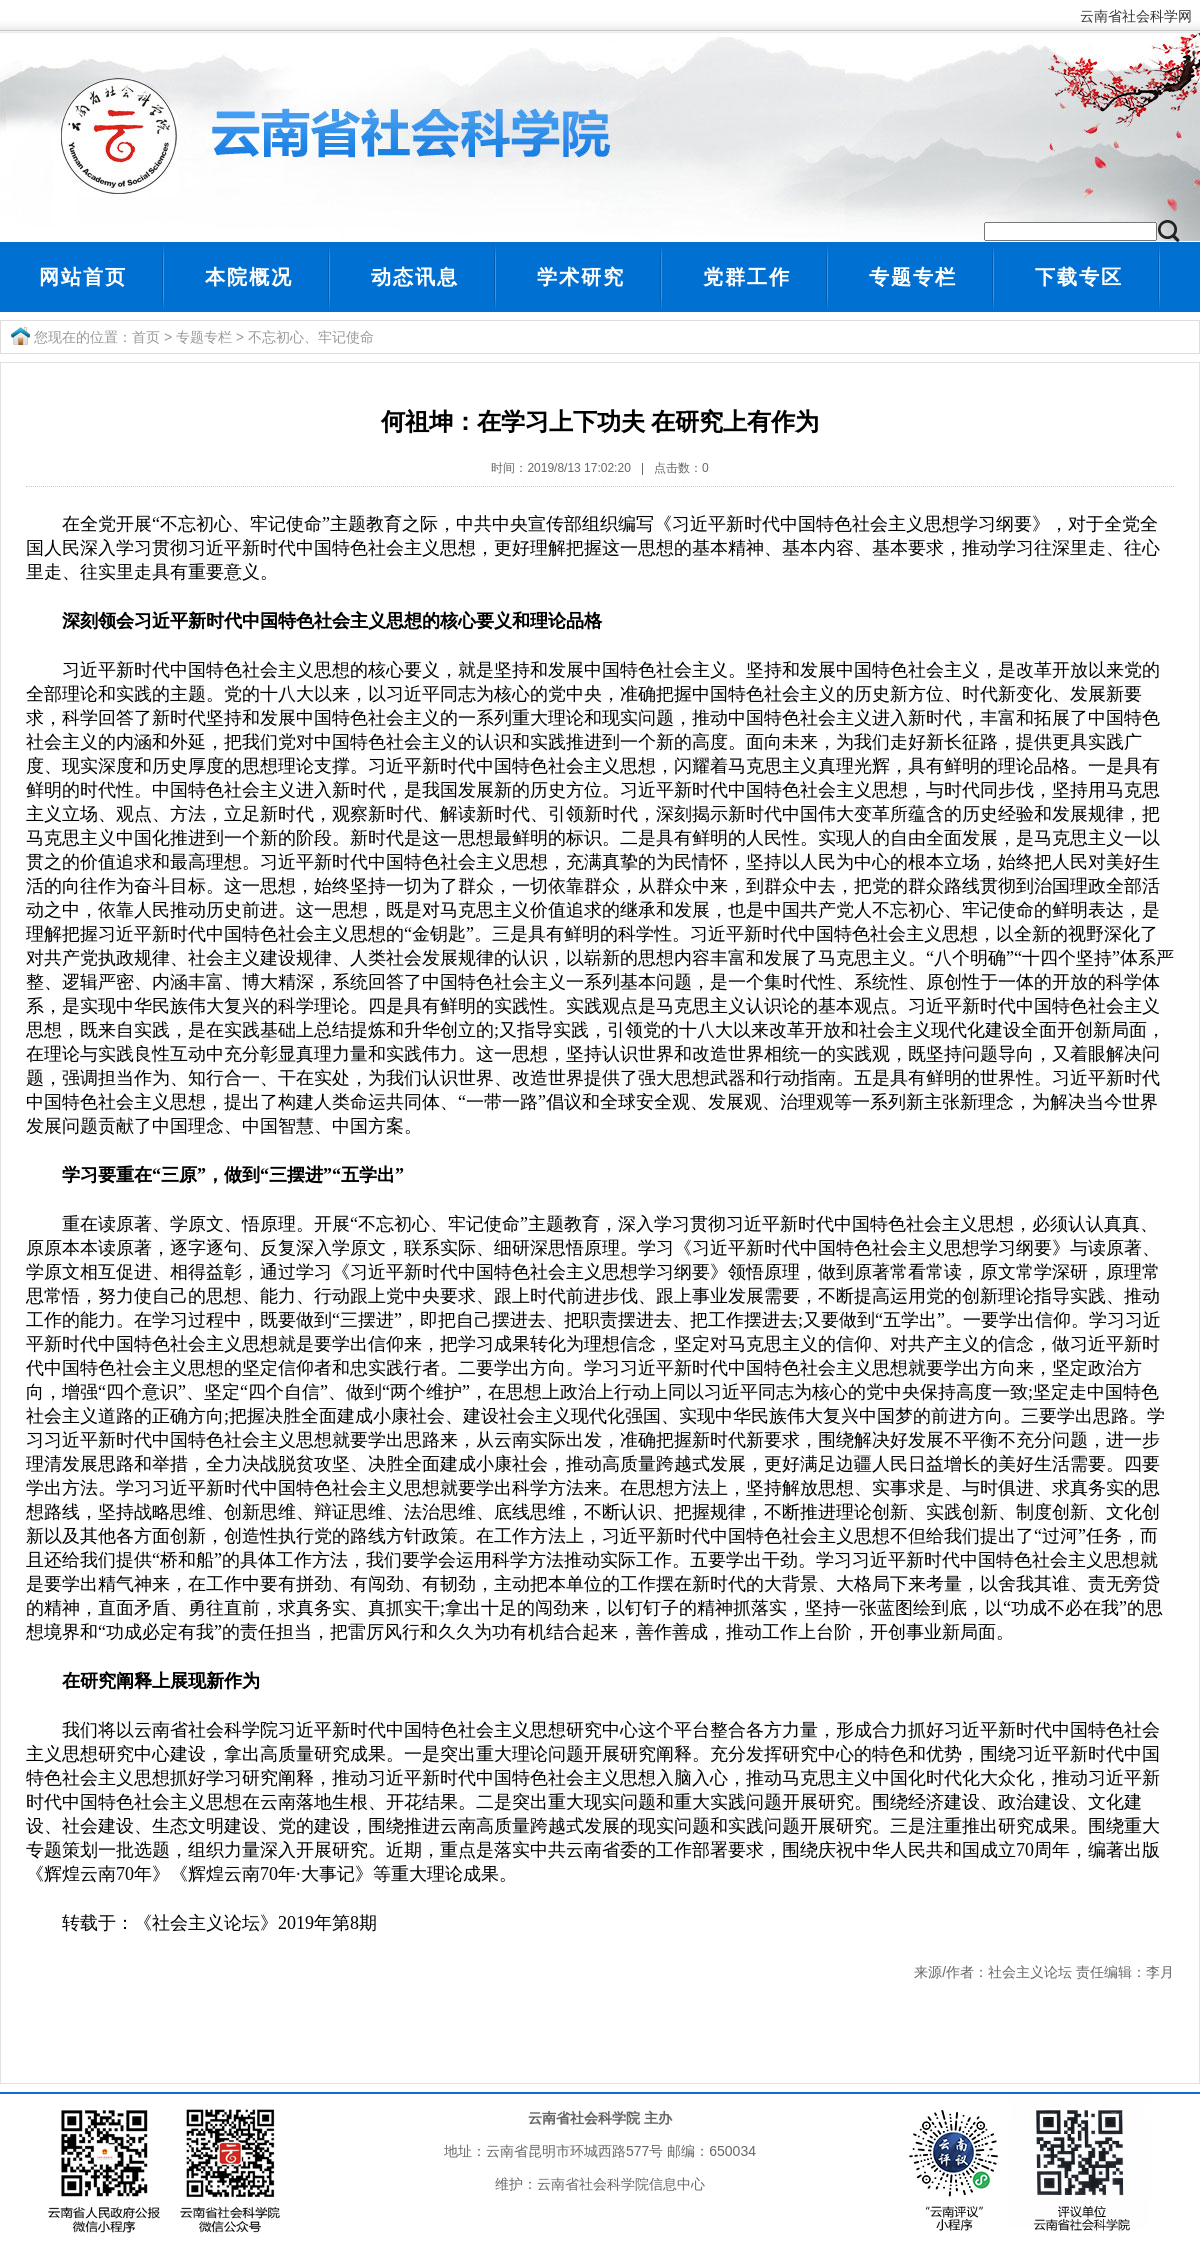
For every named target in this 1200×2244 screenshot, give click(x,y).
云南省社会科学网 (1140, 16)
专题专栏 (913, 277)
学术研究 (581, 277)
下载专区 (1079, 277)
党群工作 (747, 277)
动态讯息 (415, 277)
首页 (146, 337)
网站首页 (83, 277)
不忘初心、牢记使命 (311, 337)
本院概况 (249, 277)
